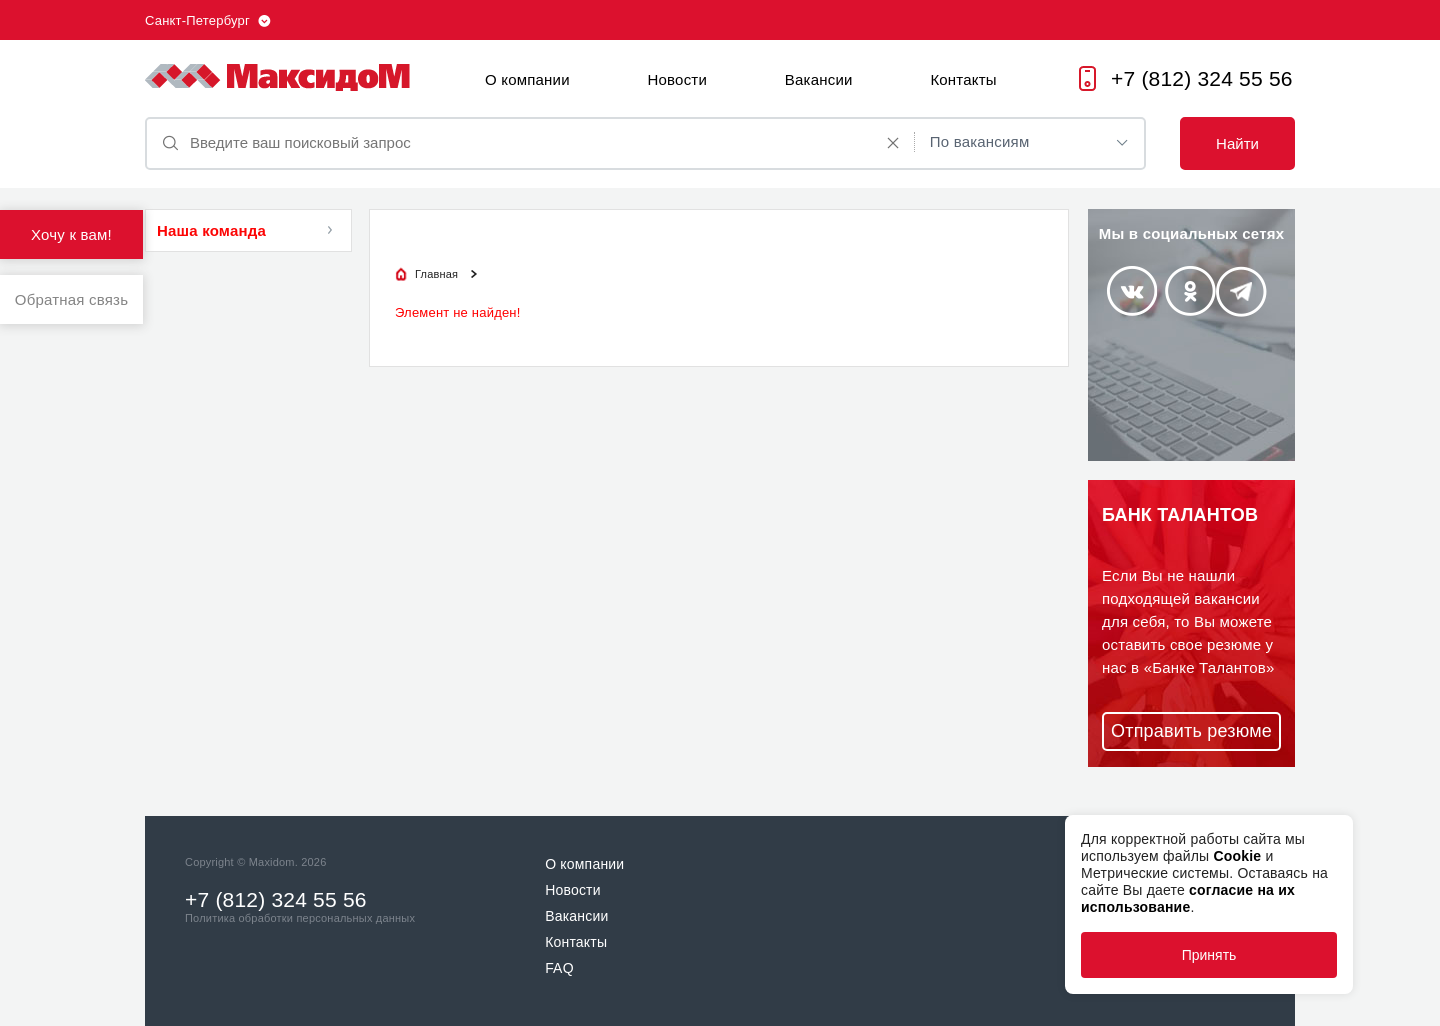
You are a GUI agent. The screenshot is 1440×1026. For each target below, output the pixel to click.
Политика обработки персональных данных (300, 918)
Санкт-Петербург (197, 20)
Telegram (1241, 291)
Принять (1209, 955)
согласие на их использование (1188, 898)
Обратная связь (71, 299)
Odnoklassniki (1190, 291)
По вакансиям (980, 141)
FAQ (559, 968)
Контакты (963, 79)
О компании (527, 79)
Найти (1237, 143)
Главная (436, 274)
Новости (677, 79)
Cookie (1237, 856)
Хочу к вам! (71, 234)
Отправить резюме (1191, 731)
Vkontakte (1131, 291)
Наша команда (211, 230)
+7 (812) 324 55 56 (1202, 78)
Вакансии (819, 79)
